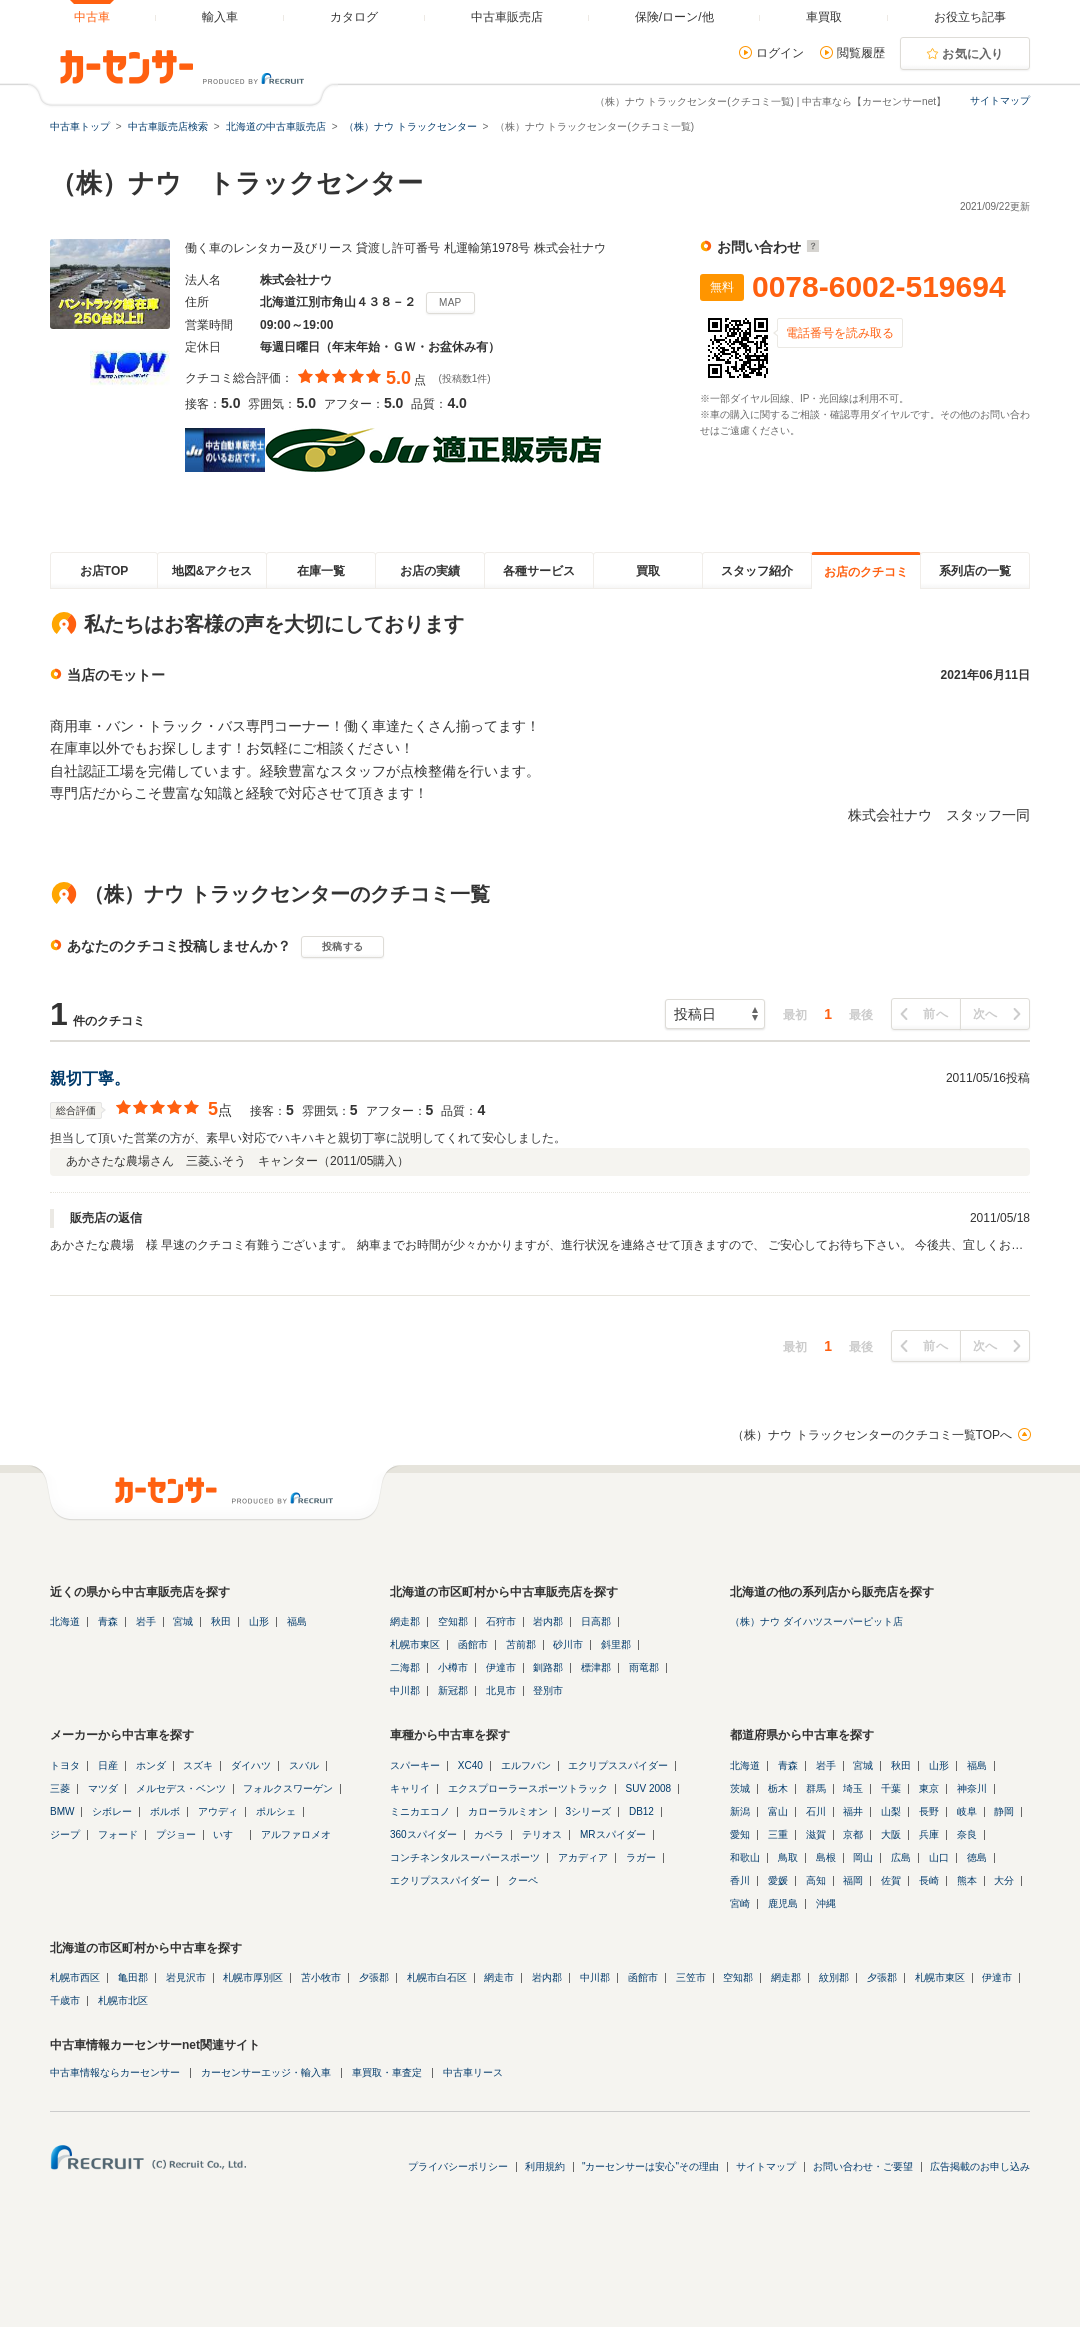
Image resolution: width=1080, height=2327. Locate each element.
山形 (259, 1621)
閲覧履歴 (861, 53)
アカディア (583, 1857)
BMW (62, 1811)
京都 (853, 1834)
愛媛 (778, 1880)
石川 (816, 1811)
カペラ (489, 1834)
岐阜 (967, 1811)
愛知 (740, 1834)
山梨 (891, 1811)
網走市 (499, 1977)
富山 (778, 1811)
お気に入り (973, 54)
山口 (939, 1857)
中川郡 (405, 1690)
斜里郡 (616, 1644)
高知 (816, 1880)
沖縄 (826, 1903)
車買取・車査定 (387, 2072)
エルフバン (526, 1765)
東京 (929, 1788)
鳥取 (788, 1857)
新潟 (740, 1811)
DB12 (641, 1811)
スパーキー (415, 1765)
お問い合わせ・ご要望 (863, 2166)
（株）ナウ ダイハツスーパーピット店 (816, 1621)
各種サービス (539, 571)
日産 (108, 1765)
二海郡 (405, 1667)
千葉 (891, 1788)
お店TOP (104, 571)
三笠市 (691, 1977)
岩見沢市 (186, 1977)
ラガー (641, 1857)
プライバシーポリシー (458, 2166)
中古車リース (473, 2072)
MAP (450, 302)
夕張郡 (374, 1977)
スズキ (198, 1765)
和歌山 (745, 1857)
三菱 (60, 1788)
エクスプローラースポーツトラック (528, 1788)
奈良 (967, 1834)
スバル (304, 1765)
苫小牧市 (321, 1977)
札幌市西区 (75, 1977)
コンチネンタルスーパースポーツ (465, 1857)
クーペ (523, 1880)
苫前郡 (521, 1644)
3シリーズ (589, 1811)
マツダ (103, 1788)
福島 (297, 1621)
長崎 (929, 1880)
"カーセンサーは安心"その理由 (650, 2166)
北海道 (65, 1621)
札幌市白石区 (437, 1977)
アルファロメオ (296, 1834)
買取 (648, 571)
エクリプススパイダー (618, 1765)
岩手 (146, 1621)
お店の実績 (430, 571)
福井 (853, 1811)
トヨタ (65, 1765)
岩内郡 (548, 1621)
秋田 (221, 1621)
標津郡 (596, 1667)
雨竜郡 (644, 1667)
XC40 (470, 1765)
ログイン (780, 53)
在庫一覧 (321, 571)
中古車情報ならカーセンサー (115, 2072)
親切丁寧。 (90, 1078)
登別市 (548, 1690)
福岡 (853, 1880)
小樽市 (453, 1667)
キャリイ (410, 1788)
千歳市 (65, 2000)
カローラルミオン (508, 1811)
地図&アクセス (212, 571)
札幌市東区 (415, 1644)
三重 (778, 1834)
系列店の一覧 (975, 571)
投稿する (342, 946)
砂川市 (568, 1644)
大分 (1004, 1880)
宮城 (183, 1621)
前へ (935, 1014)
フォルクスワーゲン (288, 1788)
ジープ (65, 1834)
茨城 (740, 1788)
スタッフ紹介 (757, 571)
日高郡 (596, 1621)
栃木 (778, 1788)
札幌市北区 (123, 2000)
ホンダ (151, 1765)
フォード (118, 1834)
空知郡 (453, 1621)
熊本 (967, 1880)
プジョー (176, 1834)
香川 (740, 1880)
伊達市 (501, 1667)
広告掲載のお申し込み (980, 2166)
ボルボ (165, 1811)
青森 (108, 1621)
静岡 (1004, 1811)
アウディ (218, 1811)
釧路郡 (548, 1667)
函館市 (473, 1644)
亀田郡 (133, 1977)
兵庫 (929, 1834)
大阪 (891, 1834)
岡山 (863, 1857)
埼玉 (853, 1788)
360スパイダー (423, 1834)
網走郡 (405, 1621)
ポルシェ (276, 1811)
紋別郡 (834, 1977)
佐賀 (891, 1880)
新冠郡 (453, 1690)
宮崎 (740, 1903)
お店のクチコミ (866, 572)
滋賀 (816, 1834)
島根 (826, 1857)
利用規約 (545, 2166)
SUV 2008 (649, 1788)
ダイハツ (251, 1765)
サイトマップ (1000, 100)
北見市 (501, 1690)
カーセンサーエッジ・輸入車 (266, 2072)
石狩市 (501, 1621)
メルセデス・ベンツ (181, 1788)
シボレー (112, 1811)
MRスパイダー (613, 1834)
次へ (985, 1014)
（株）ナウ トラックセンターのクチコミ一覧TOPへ (872, 1435)
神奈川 (972, 1788)
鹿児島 (783, 1903)
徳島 (977, 1857)
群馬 (816, 1788)
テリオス (542, 1834)
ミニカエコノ (420, 1811)
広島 (901, 1857)
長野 (929, 1811)
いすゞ (228, 1834)
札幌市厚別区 (253, 1977)
